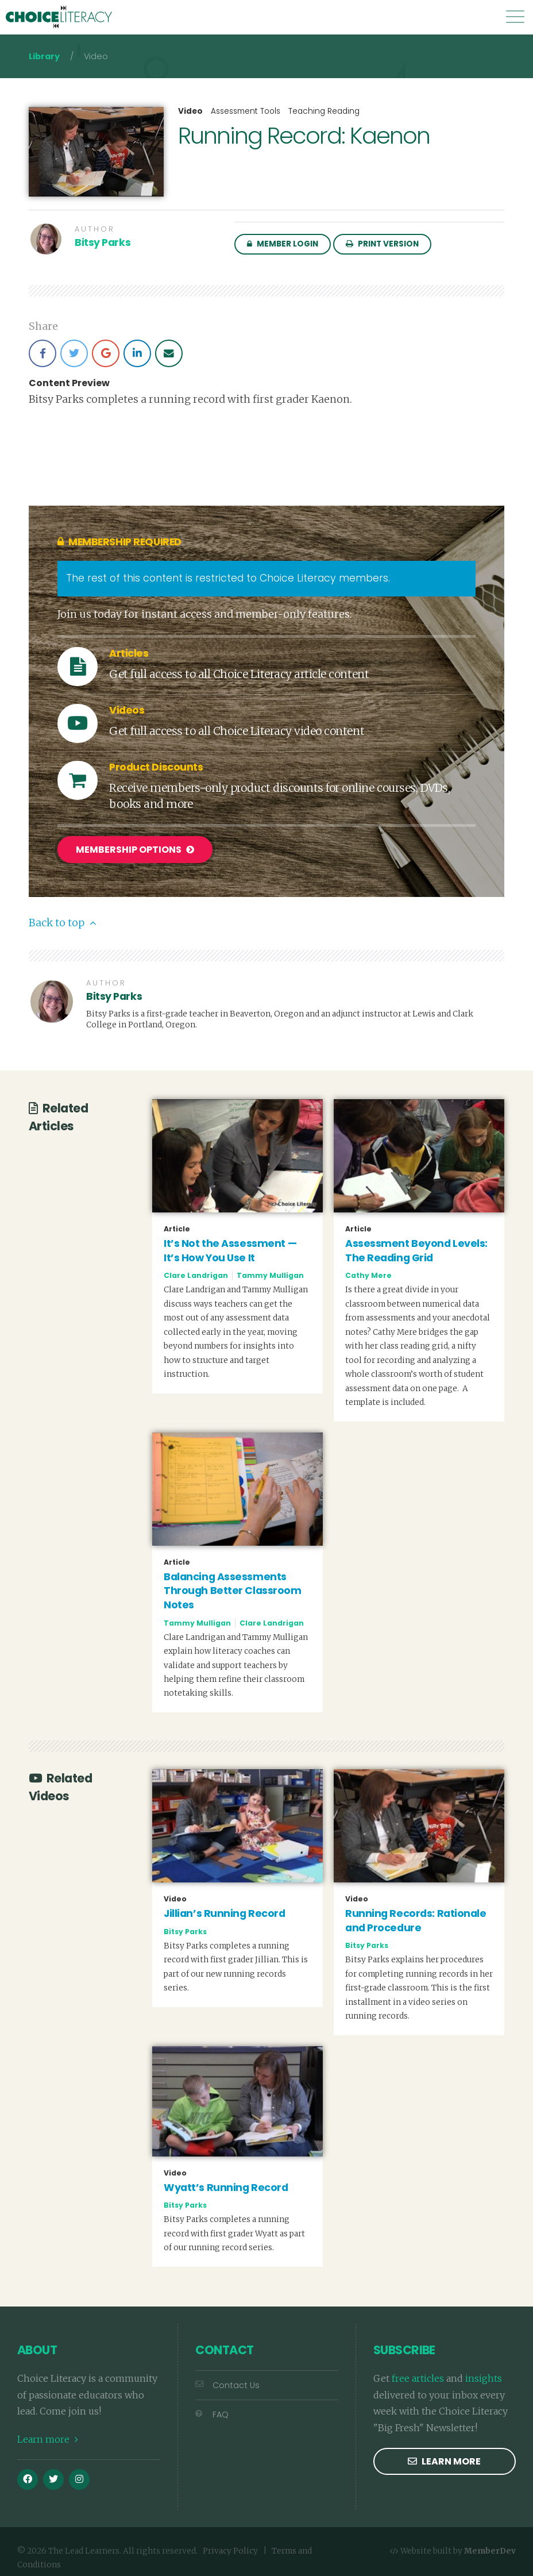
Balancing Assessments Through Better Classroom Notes (232, 1586)
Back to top (62, 917)
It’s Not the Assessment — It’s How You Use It (230, 1245)
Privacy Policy (230, 2546)
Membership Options (135, 849)
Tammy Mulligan (270, 1271)
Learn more (47, 2434)
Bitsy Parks (102, 242)
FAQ (212, 2409)
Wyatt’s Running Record (226, 2182)
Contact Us (227, 2380)
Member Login (282, 243)
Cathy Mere (368, 1271)
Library (44, 56)
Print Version (382, 243)
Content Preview (69, 383)
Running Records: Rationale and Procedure (415, 1915)
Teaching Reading (324, 111)
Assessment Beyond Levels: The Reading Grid (416, 1245)
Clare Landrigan (196, 1271)
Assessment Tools (245, 111)
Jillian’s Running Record (224, 1908)
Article (177, 1224)
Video (190, 111)
